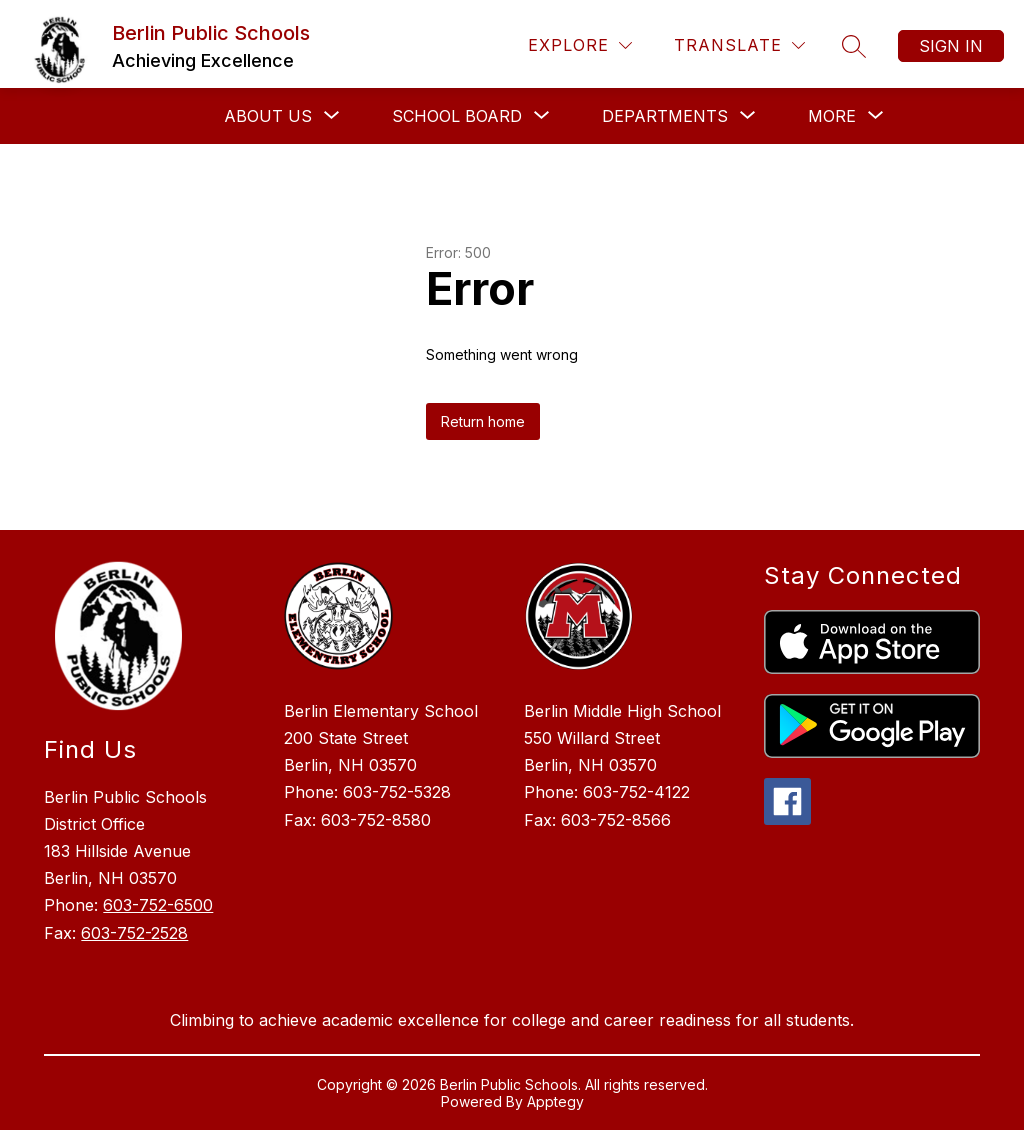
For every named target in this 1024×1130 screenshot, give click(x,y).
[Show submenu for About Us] (268, 116)
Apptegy (555, 1101)
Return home (483, 421)
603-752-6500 (158, 905)
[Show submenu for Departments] (665, 116)
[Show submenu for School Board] (457, 116)
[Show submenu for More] (832, 116)
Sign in (951, 46)
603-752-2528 (134, 933)
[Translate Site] (739, 45)
